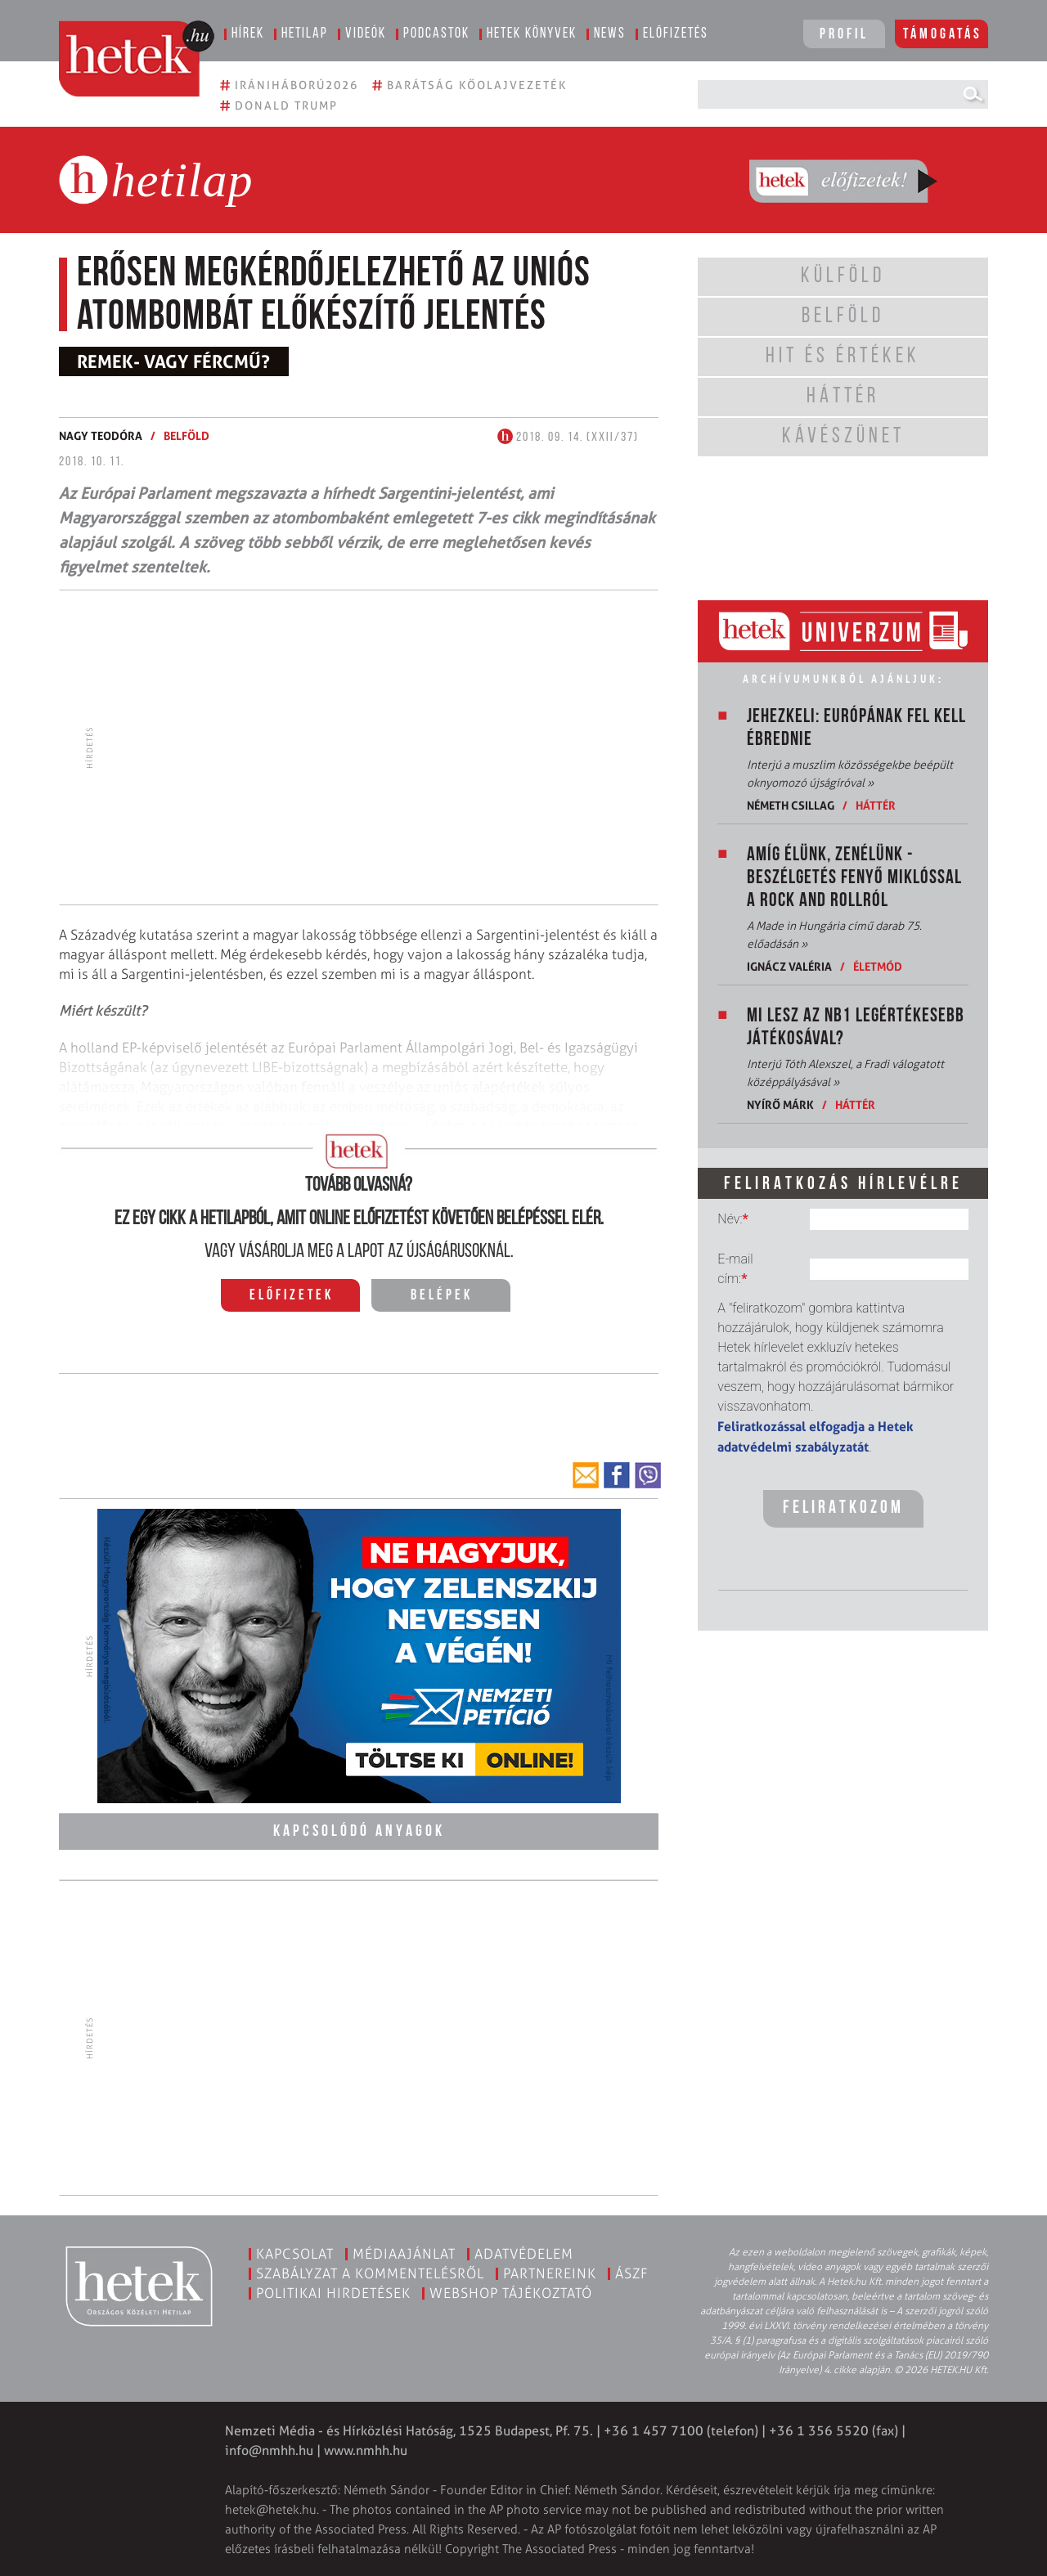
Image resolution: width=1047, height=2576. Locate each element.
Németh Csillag (790, 805)
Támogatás (942, 35)
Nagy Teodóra (100, 435)
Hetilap (304, 34)
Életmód (877, 966)
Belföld (186, 435)
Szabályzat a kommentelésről (370, 2271)
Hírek (247, 34)
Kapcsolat (295, 2251)
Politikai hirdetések (333, 2290)
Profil (844, 35)
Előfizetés (675, 34)
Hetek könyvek (532, 34)
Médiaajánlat (404, 2251)
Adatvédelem (523, 2251)
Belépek (442, 1296)
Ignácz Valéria (789, 966)
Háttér (876, 805)
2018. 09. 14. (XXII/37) (568, 437)
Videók (365, 34)
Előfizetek (291, 1296)
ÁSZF (632, 2271)
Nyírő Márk (780, 1104)
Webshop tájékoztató (510, 2290)
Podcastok (436, 34)
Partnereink (549, 2271)
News (610, 34)
